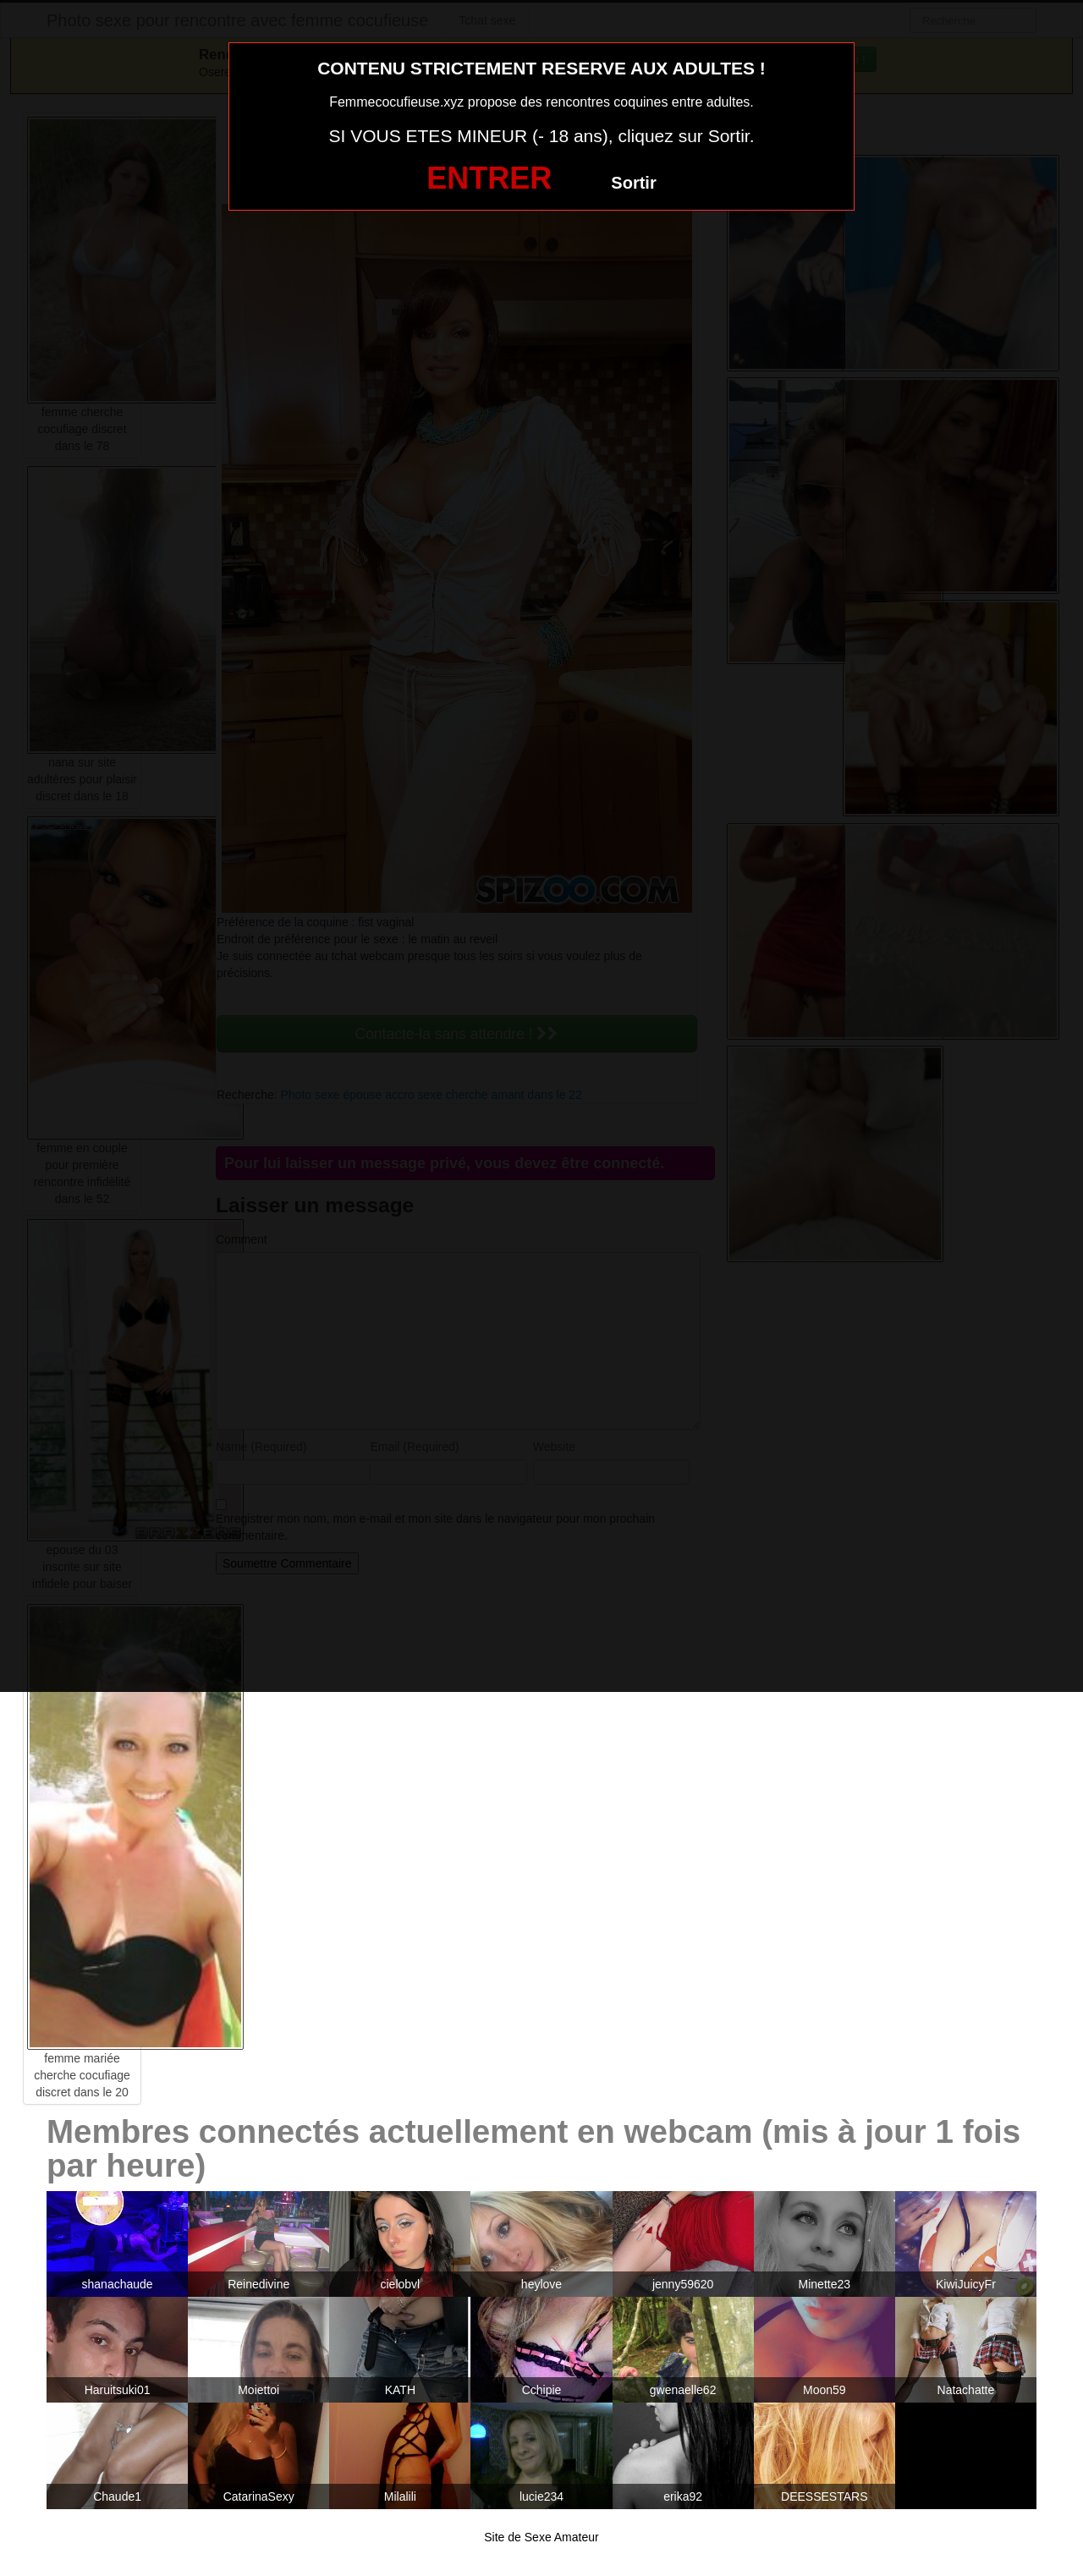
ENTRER (489, 178)
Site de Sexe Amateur (541, 2537)
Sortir (633, 182)
